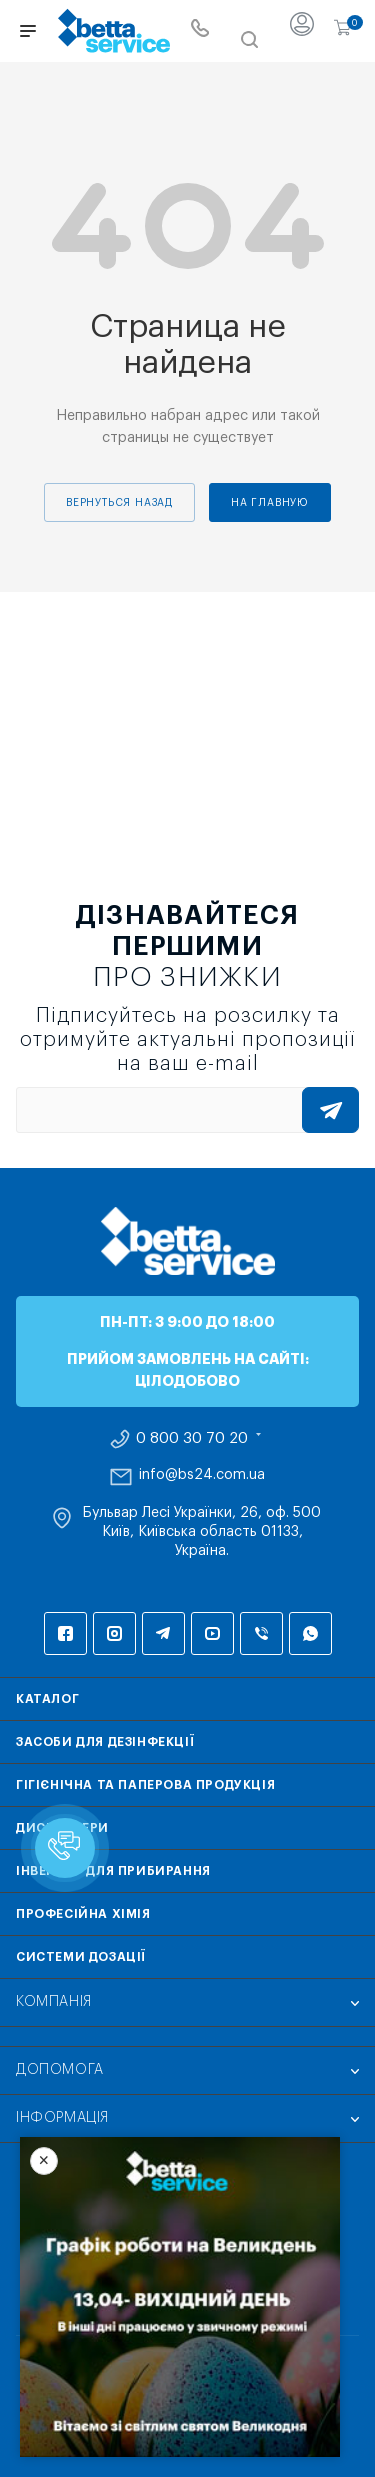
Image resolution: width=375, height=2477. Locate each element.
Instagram (114, 1633)
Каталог (47, 1699)
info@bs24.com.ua (202, 1475)
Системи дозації (81, 1957)
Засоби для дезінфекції (105, 1742)
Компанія (54, 2002)
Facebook (65, 1633)
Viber (261, 1633)
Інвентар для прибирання (113, 1871)
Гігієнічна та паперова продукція (145, 1785)
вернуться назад (119, 503)
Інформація (62, 2118)
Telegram (163, 1633)
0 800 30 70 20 (192, 1439)
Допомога (60, 2070)
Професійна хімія (83, 1914)
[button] (65, 1848)
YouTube (212, 1633)
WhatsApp (310, 1633)
